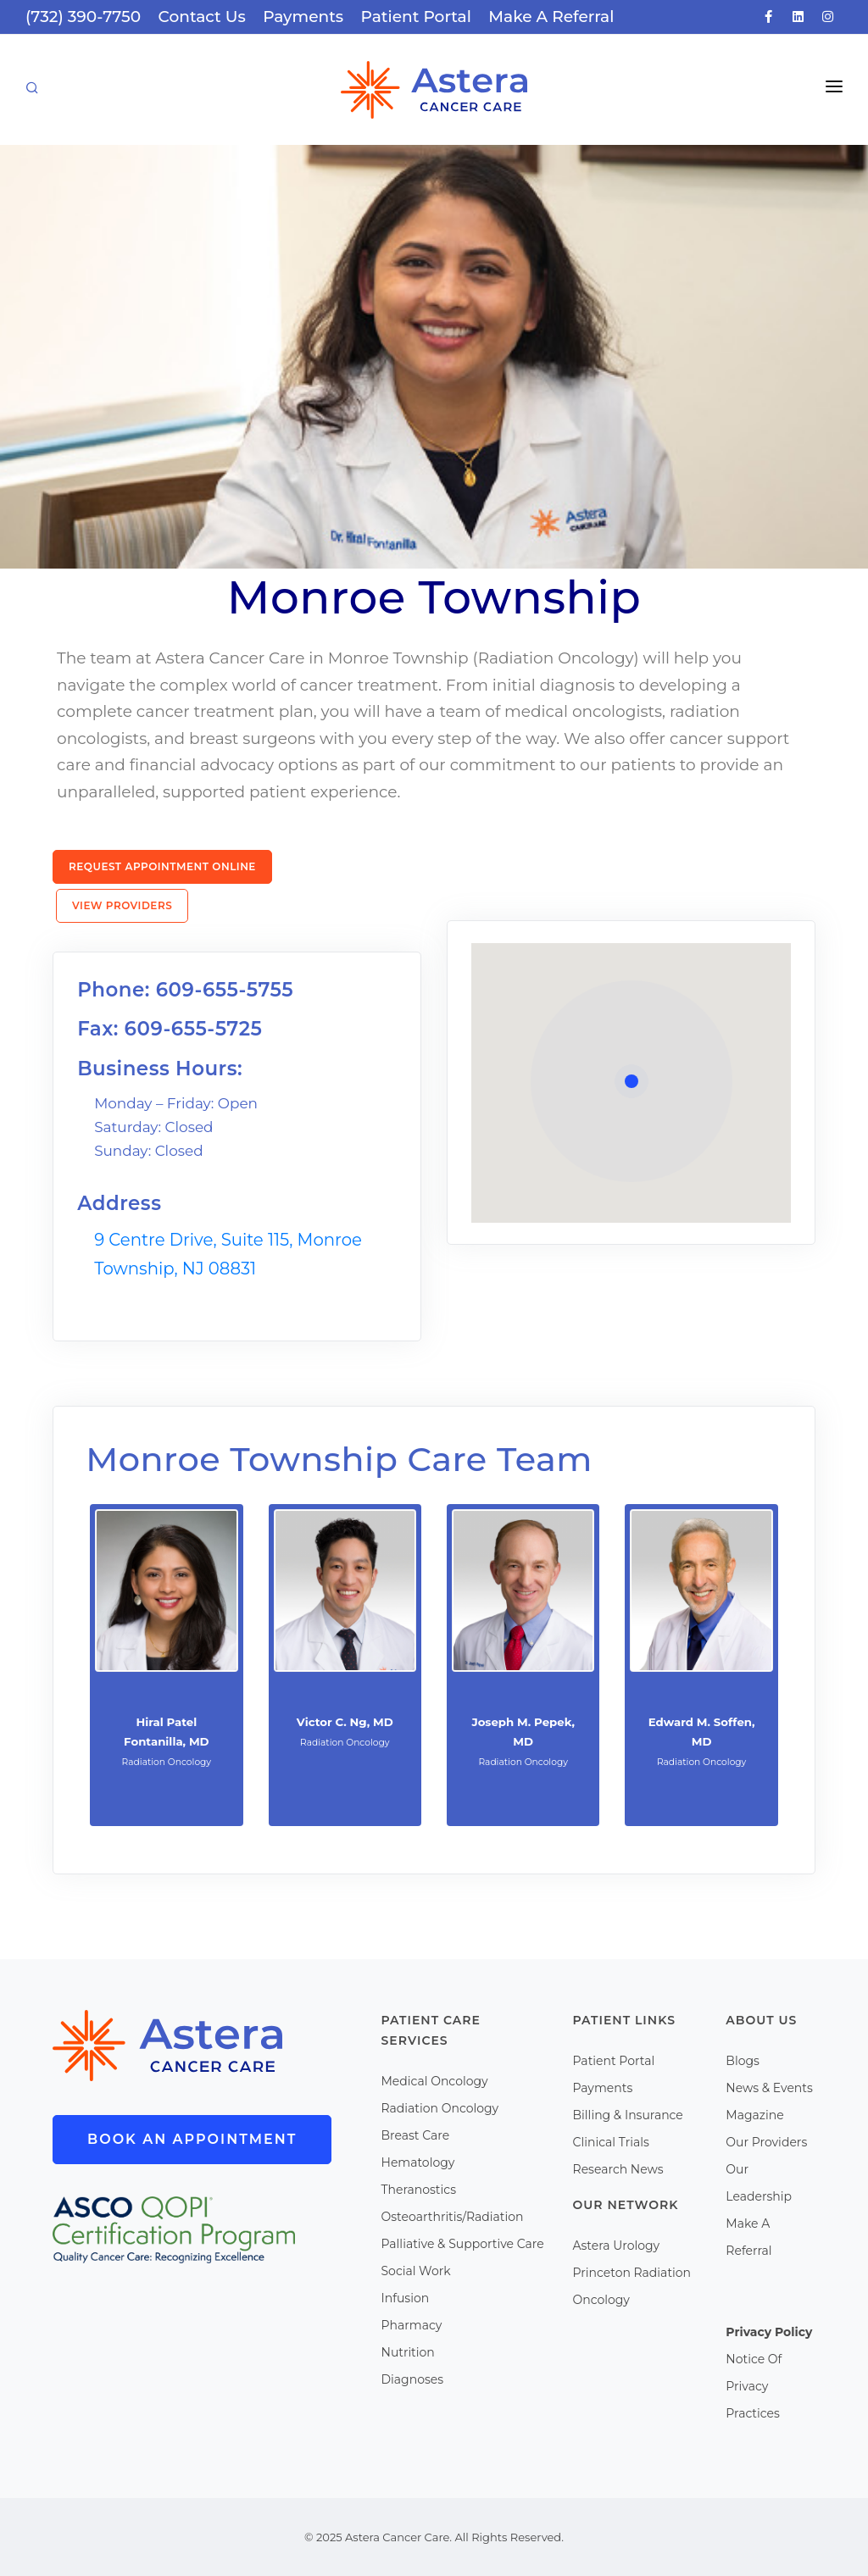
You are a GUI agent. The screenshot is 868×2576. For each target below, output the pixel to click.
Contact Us (202, 16)
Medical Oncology (434, 2081)
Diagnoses (412, 2379)
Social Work (416, 2271)
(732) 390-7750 (83, 16)
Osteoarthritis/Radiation (452, 2216)
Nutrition (408, 2352)
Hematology (418, 2162)
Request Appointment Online (162, 866)
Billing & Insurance (628, 2115)
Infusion (405, 2298)
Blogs (743, 2060)
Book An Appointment (192, 2139)
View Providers (122, 905)
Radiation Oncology (440, 2108)
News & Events (769, 2088)
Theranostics (419, 2189)
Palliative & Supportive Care (462, 2243)
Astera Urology (616, 2245)
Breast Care (415, 2135)
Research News (618, 2169)
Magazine (754, 2115)
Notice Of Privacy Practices (754, 2386)
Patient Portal (416, 16)
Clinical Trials (611, 2142)
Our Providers (766, 2142)
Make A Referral (551, 16)
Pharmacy (411, 2325)
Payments (303, 16)
